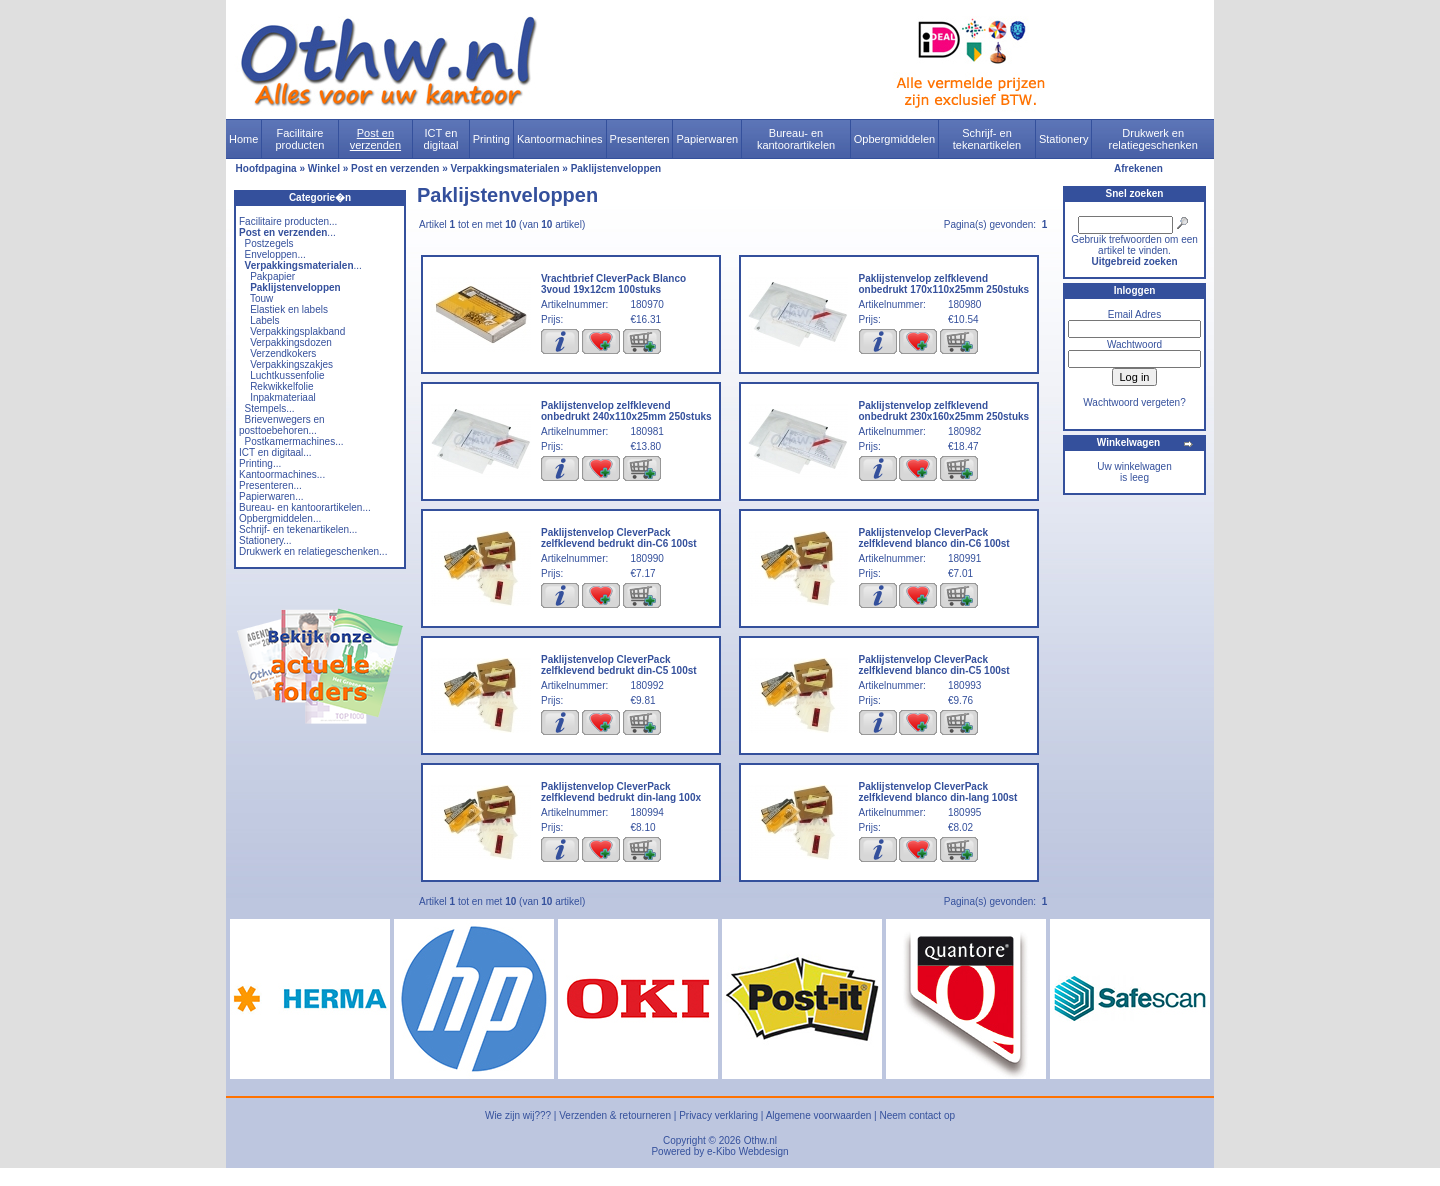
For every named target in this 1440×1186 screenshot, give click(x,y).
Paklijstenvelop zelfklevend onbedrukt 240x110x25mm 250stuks (626, 411)
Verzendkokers (283, 353)
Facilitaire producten (299, 139)
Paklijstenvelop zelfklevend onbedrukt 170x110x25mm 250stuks (944, 284)
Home (243, 139)
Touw (261, 298)
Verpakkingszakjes (291, 364)
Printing (491, 139)
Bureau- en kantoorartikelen (796, 139)
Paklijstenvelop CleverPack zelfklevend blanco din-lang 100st (938, 792)
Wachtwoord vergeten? (1134, 402)
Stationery (1064, 139)
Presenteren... (270, 485)
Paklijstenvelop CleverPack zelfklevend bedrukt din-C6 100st (619, 538)
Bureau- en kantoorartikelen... (305, 507)
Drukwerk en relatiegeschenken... (313, 551)
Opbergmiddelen (894, 139)
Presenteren (640, 139)
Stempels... (270, 408)
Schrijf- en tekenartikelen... (298, 529)
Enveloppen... (275, 254)
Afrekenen (1138, 168)
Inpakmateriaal (283, 397)
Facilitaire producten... (288, 221)
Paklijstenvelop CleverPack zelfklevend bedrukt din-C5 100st (619, 665)
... (287, 232)
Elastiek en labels (289, 309)
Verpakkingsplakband (297, 331)
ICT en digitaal (441, 139)
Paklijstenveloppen (616, 168)
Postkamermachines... (294, 441)
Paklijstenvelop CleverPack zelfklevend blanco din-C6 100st (934, 538)
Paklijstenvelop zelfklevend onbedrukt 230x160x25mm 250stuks (944, 411)
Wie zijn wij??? (518, 1115)
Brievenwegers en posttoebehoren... (282, 425)
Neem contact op (917, 1115)
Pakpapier (272, 276)
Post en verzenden (375, 139)
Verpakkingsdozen (291, 342)
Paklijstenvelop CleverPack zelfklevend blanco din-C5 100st (934, 665)
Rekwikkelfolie (281, 386)
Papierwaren (707, 139)
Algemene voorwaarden (819, 1115)
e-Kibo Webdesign (748, 1151)
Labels (264, 320)
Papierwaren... (271, 496)
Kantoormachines (560, 139)
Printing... (260, 463)
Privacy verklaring (718, 1115)
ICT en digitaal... (275, 452)
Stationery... (265, 540)
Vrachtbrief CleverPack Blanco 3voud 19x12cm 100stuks (613, 284)
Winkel (324, 168)
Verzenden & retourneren (615, 1115)
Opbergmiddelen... (280, 518)
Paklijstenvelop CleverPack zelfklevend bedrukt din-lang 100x (621, 792)
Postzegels (269, 243)
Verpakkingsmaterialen (505, 168)
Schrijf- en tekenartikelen (987, 139)
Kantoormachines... (282, 474)
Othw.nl (760, 1140)
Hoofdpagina (266, 168)
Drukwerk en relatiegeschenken (1153, 139)
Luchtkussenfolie (287, 375)
